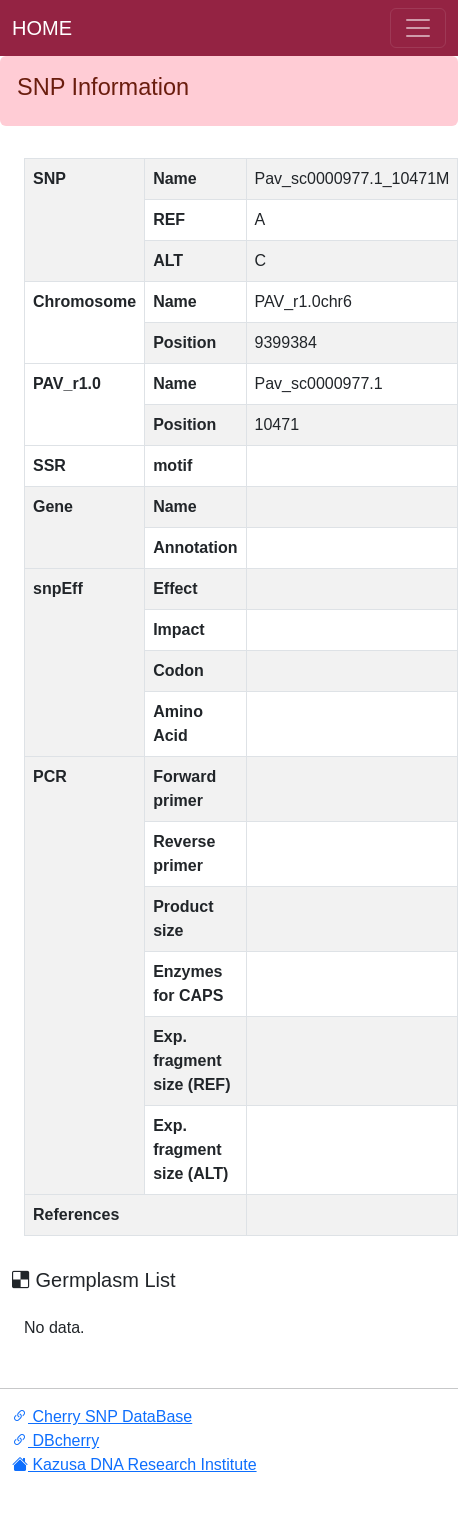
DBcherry (55, 1440)
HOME (42, 28)
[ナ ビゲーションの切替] (418, 28)
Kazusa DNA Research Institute (134, 1464)
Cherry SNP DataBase (102, 1416)
